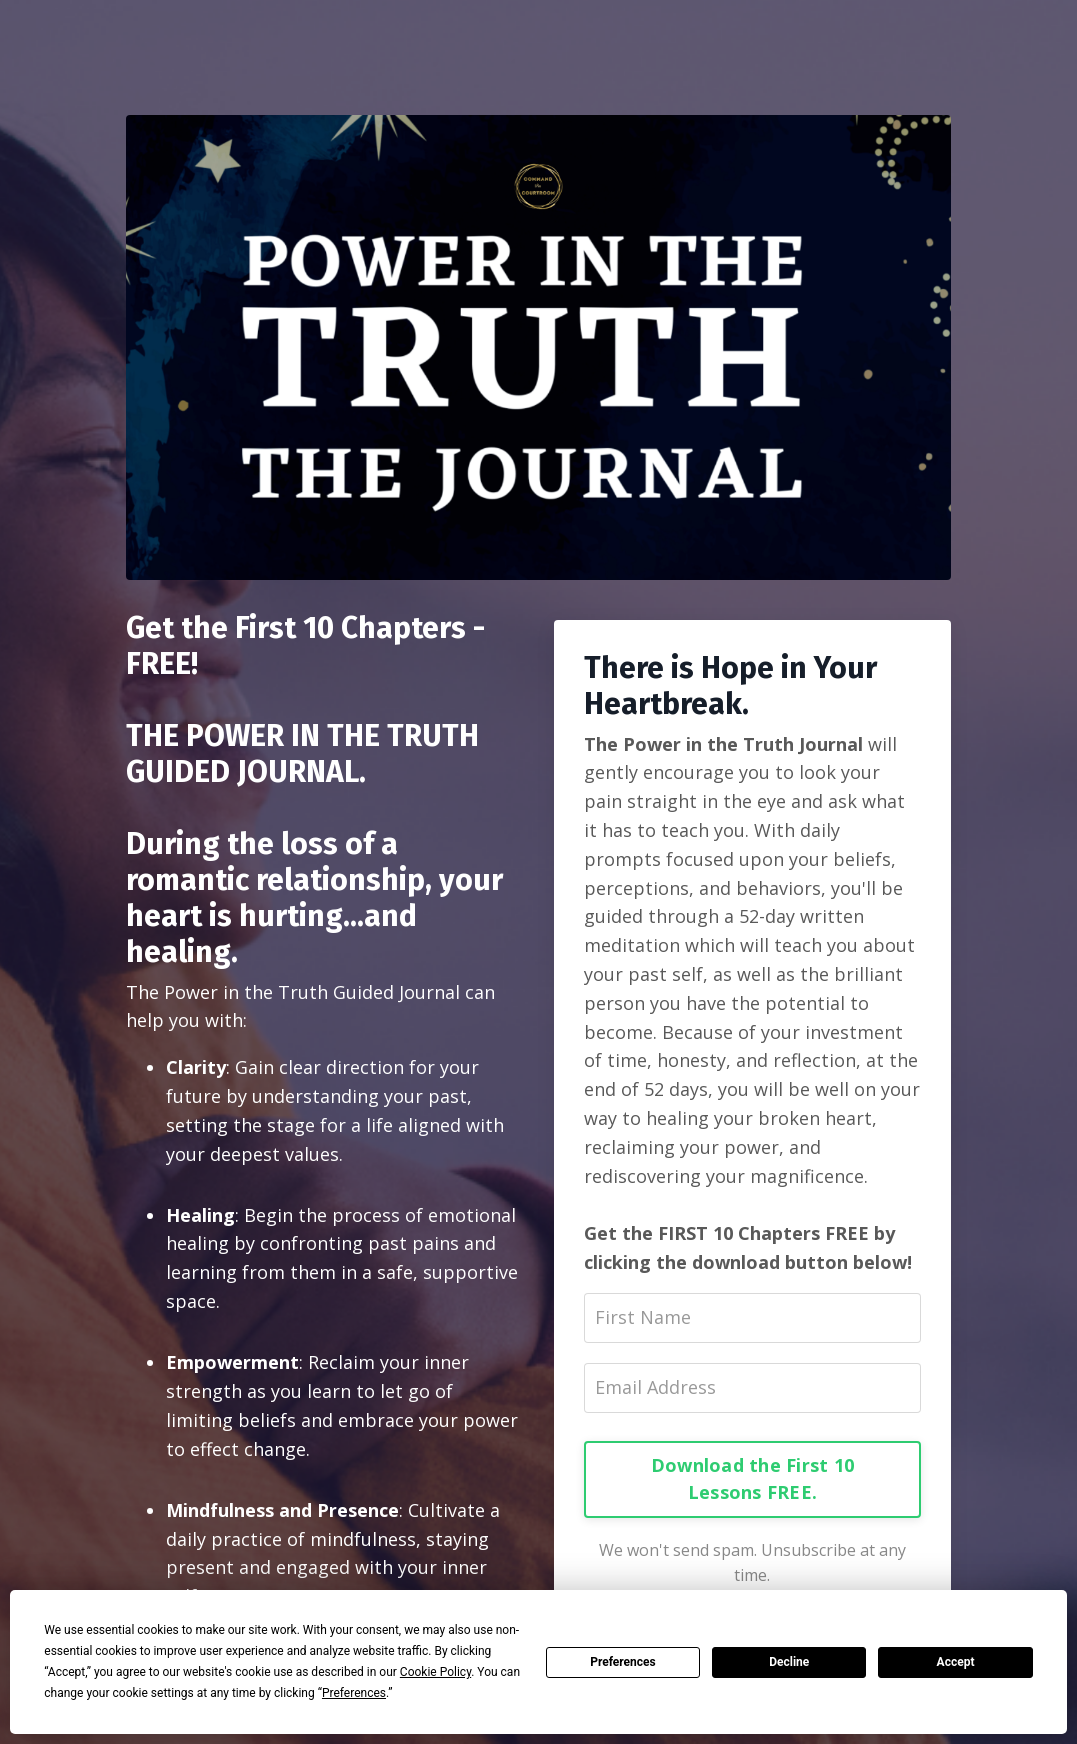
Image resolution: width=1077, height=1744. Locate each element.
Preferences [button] (354, 1693)
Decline (789, 1662)
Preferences (623, 1662)
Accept (956, 1662)
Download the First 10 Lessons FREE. (752, 1478)
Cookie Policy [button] (435, 1672)
